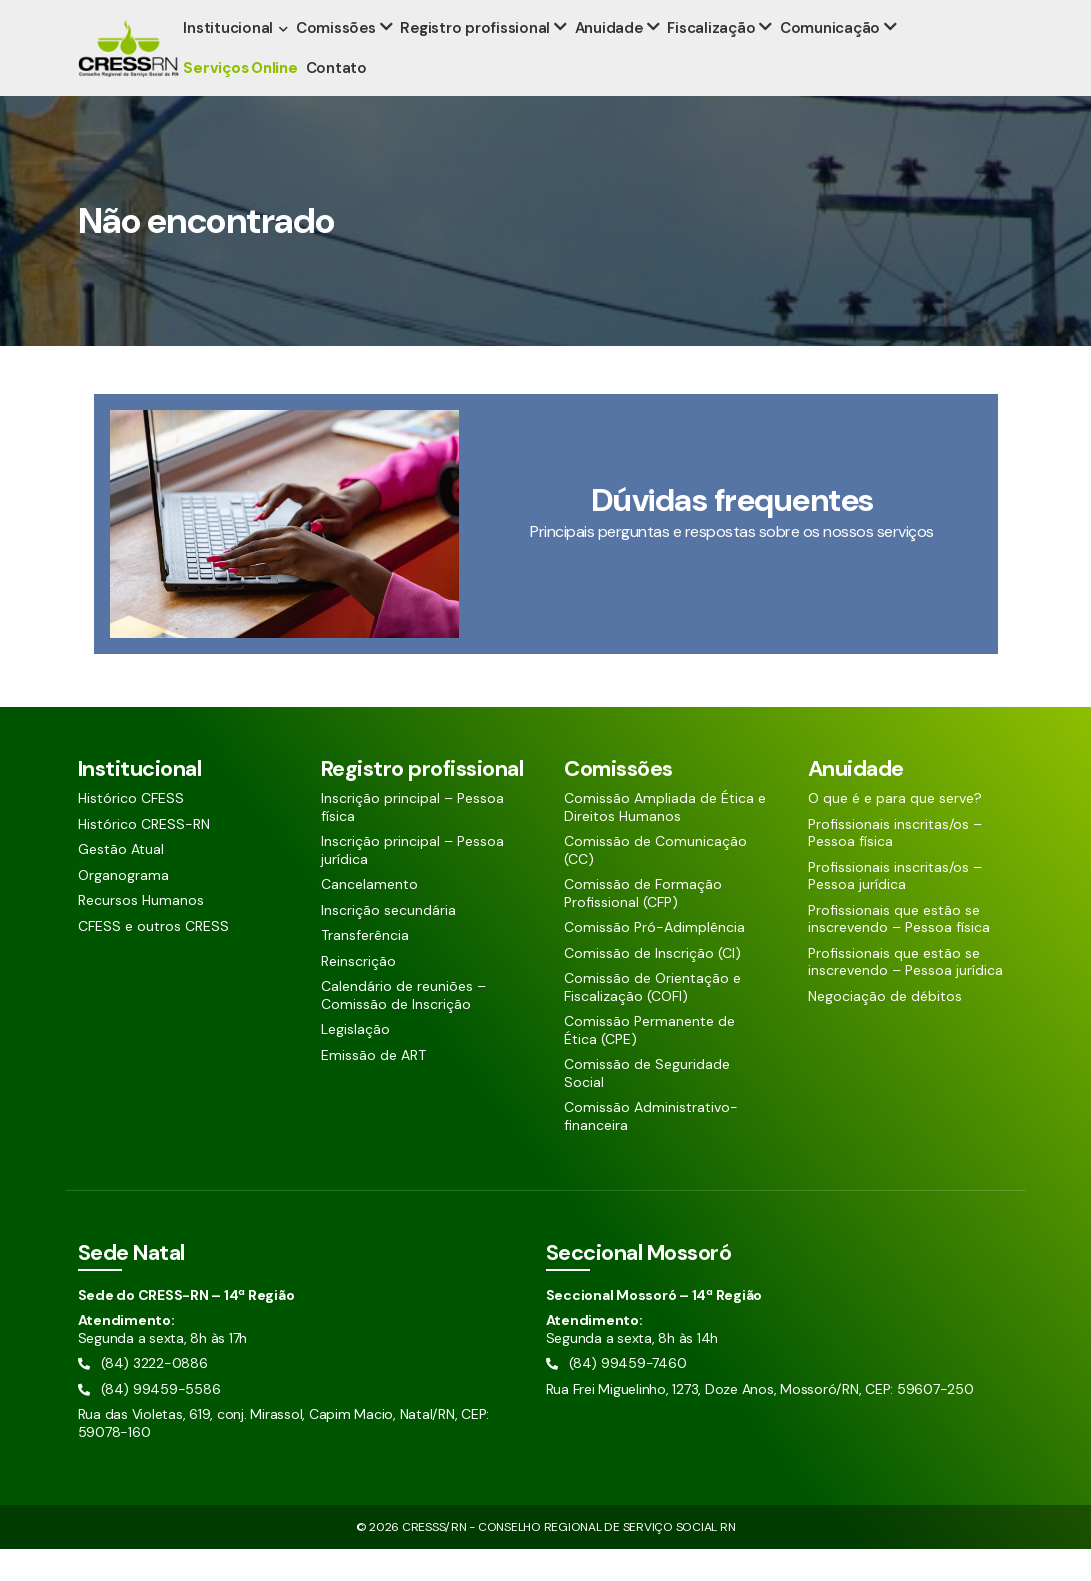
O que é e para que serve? (895, 830)
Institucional (232, 60)
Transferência (365, 967)
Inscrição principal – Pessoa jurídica (412, 882)
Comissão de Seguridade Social (647, 1105)
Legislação (355, 1061)
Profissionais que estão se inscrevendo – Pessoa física (899, 951)
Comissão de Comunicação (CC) (655, 882)
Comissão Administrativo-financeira (651, 1148)
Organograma (123, 907)
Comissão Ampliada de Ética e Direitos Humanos (665, 839)
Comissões (340, 60)
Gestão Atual (121, 881)
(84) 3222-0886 (135, 17)
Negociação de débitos (885, 1028)
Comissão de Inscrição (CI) (652, 985)
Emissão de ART (373, 1087)
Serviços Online (244, 100)
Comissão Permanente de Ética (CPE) (649, 1062)
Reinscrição (358, 993)
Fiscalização (709, 60)
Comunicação (826, 60)
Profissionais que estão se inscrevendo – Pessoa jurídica (905, 994)
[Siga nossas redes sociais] (947, 16)
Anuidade (609, 60)
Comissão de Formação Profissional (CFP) (643, 925)
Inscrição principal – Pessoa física (412, 839)
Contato (339, 100)
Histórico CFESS (131, 830)
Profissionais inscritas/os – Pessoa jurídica (895, 908)
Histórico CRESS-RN (144, 856)
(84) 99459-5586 (270, 17)
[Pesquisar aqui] (878, 16)
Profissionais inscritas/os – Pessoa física (895, 865)
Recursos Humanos (141, 932)
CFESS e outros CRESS (153, 958)
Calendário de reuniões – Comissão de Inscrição (403, 1027)
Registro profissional (477, 60)
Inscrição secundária (388, 942)
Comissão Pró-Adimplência (654, 959)
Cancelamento (369, 916)
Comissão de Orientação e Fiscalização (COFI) (652, 1019)
